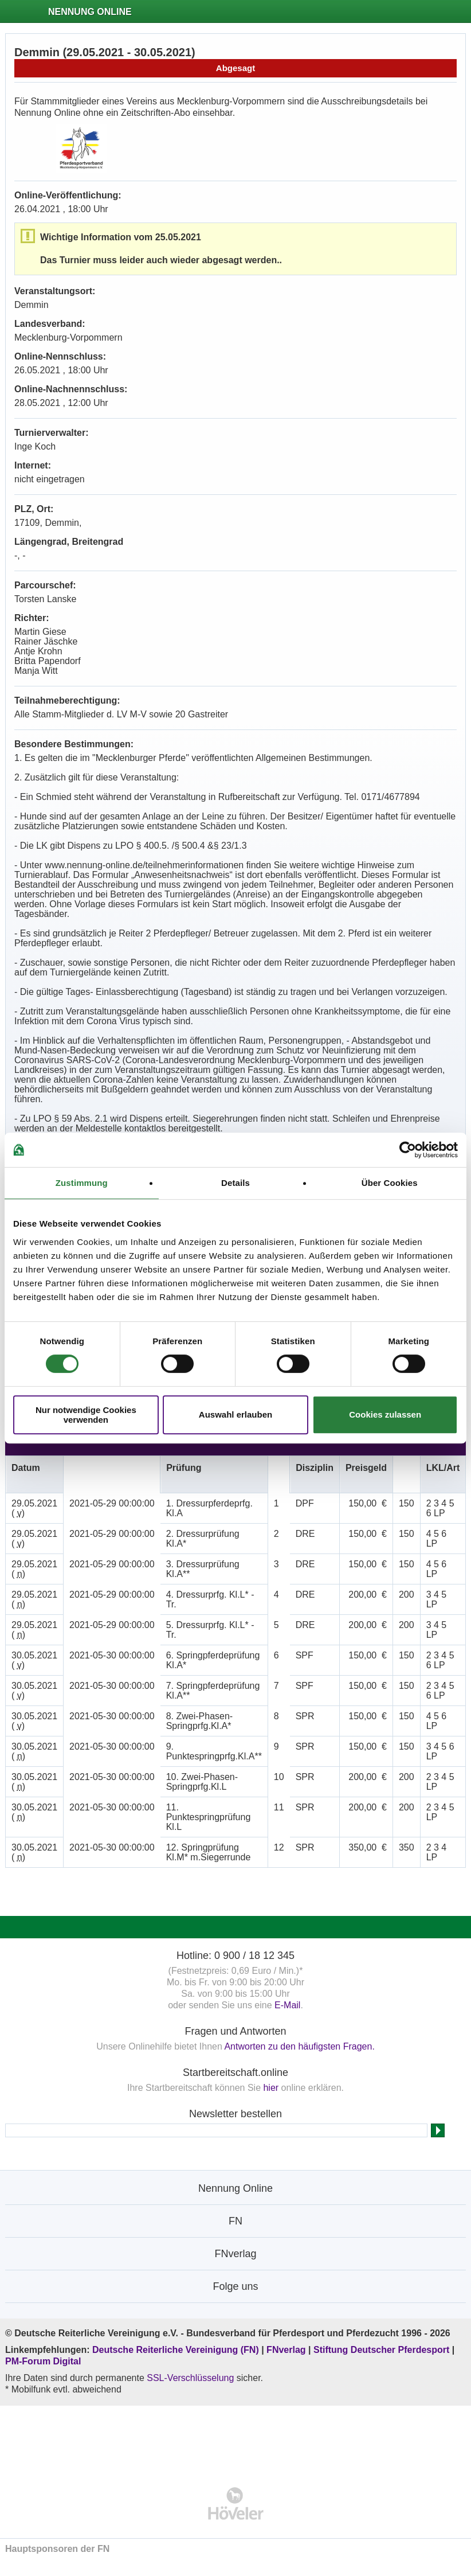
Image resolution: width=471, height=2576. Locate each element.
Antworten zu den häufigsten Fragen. (299, 2046)
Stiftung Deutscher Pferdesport (381, 2350)
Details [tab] (235, 1183)
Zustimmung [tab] (82, 1183)
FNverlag (287, 2350)
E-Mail (287, 2005)
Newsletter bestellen (235, 2114)
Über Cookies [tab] (390, 1183)
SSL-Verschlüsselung (190, 2378)
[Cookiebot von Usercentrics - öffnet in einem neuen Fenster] (408, 1149)
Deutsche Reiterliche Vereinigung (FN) (175, 2350)
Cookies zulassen (385, 1414)
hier (270, 2088)
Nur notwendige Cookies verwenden (86, 1414)
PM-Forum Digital (43, 2361)
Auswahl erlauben (235, 1414)
